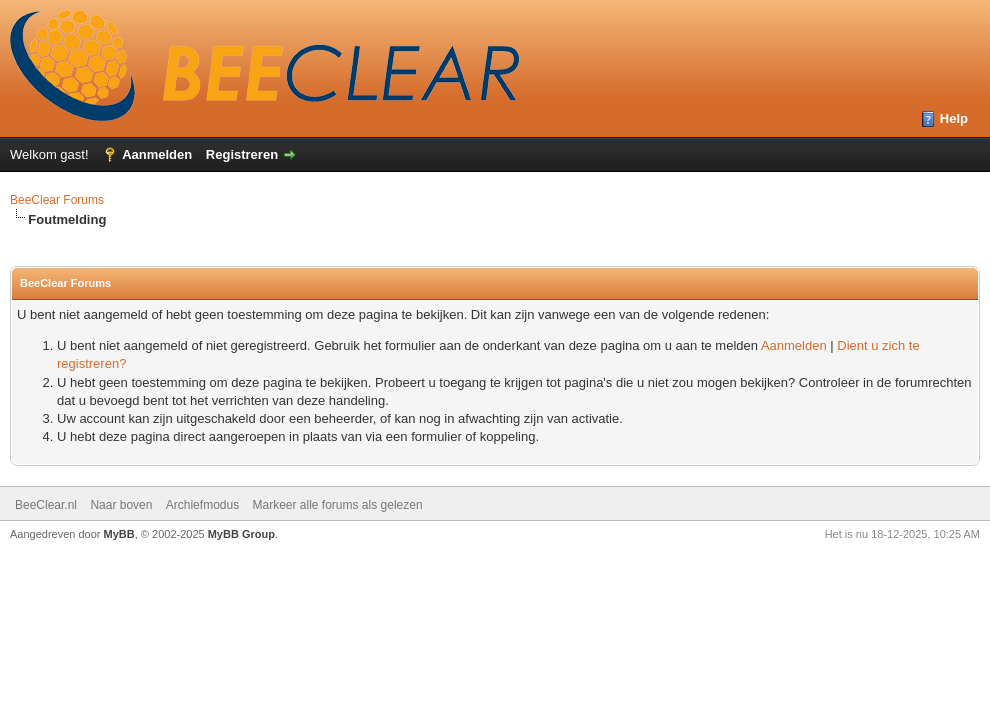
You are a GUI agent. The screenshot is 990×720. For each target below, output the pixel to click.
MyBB (119, 534)
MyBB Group (241, 534)
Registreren (242, 154)
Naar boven (121, 505)
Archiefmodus (202, 505)
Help (954, 118)
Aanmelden (157, 154)
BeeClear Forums (57, 200)
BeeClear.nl (46, 505)
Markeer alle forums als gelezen (338, 505)
